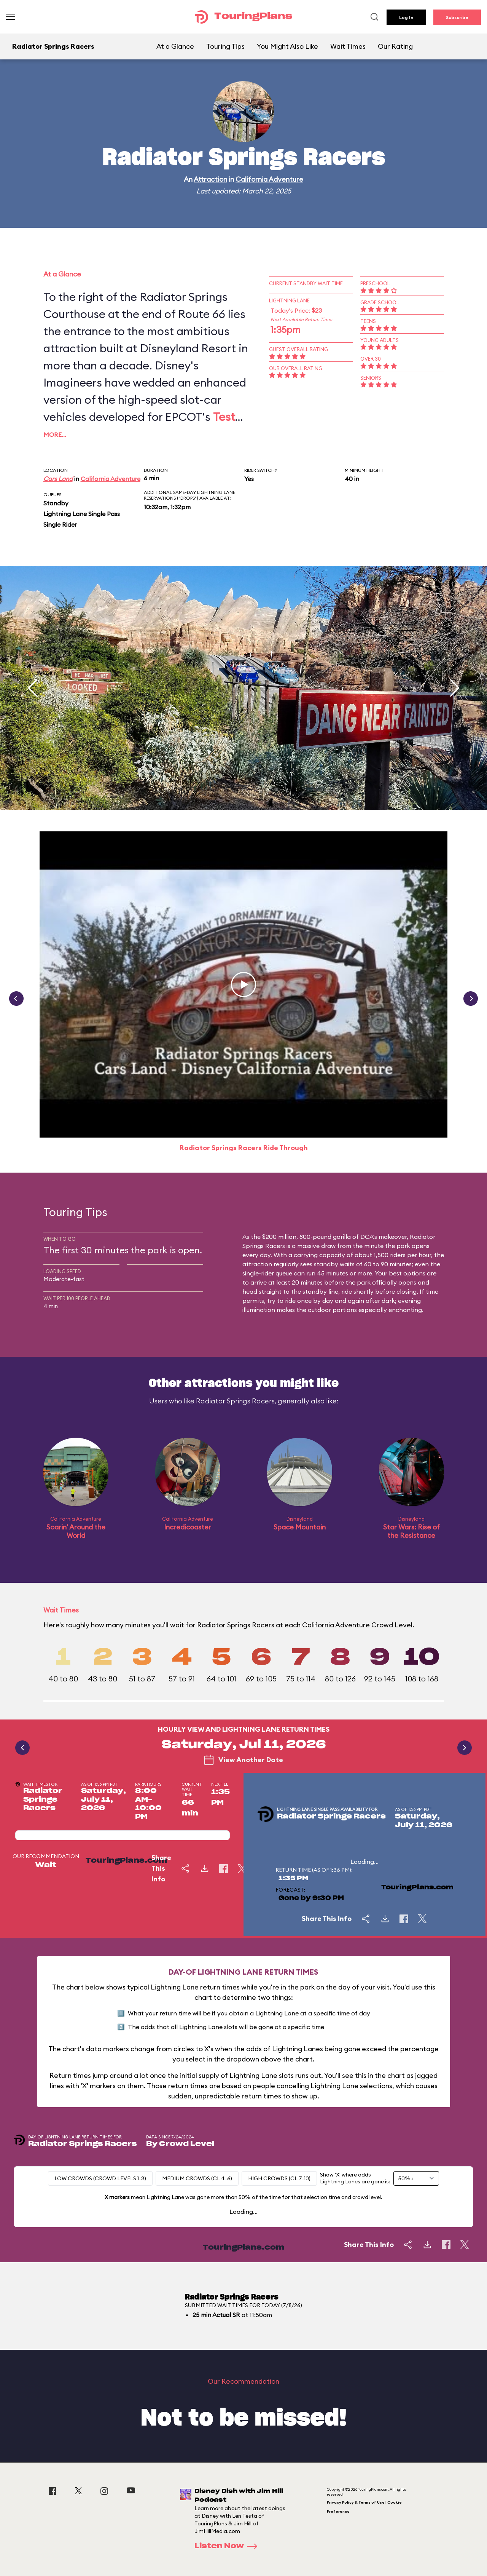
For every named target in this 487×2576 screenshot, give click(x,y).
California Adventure (269, 179)
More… (54, 434)
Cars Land (58, 479)
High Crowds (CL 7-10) (279, 2178)
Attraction (210, 179)
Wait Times (348, 46)
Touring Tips (225, 46)
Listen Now (228, 2546)
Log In (406, 17)
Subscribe (457, 17)
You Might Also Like (287, 46)
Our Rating (395, 46)
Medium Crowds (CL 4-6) (197, 2178)
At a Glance (175, 46)
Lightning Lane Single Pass (81, 514)
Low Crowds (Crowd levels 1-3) (100, 2178)
